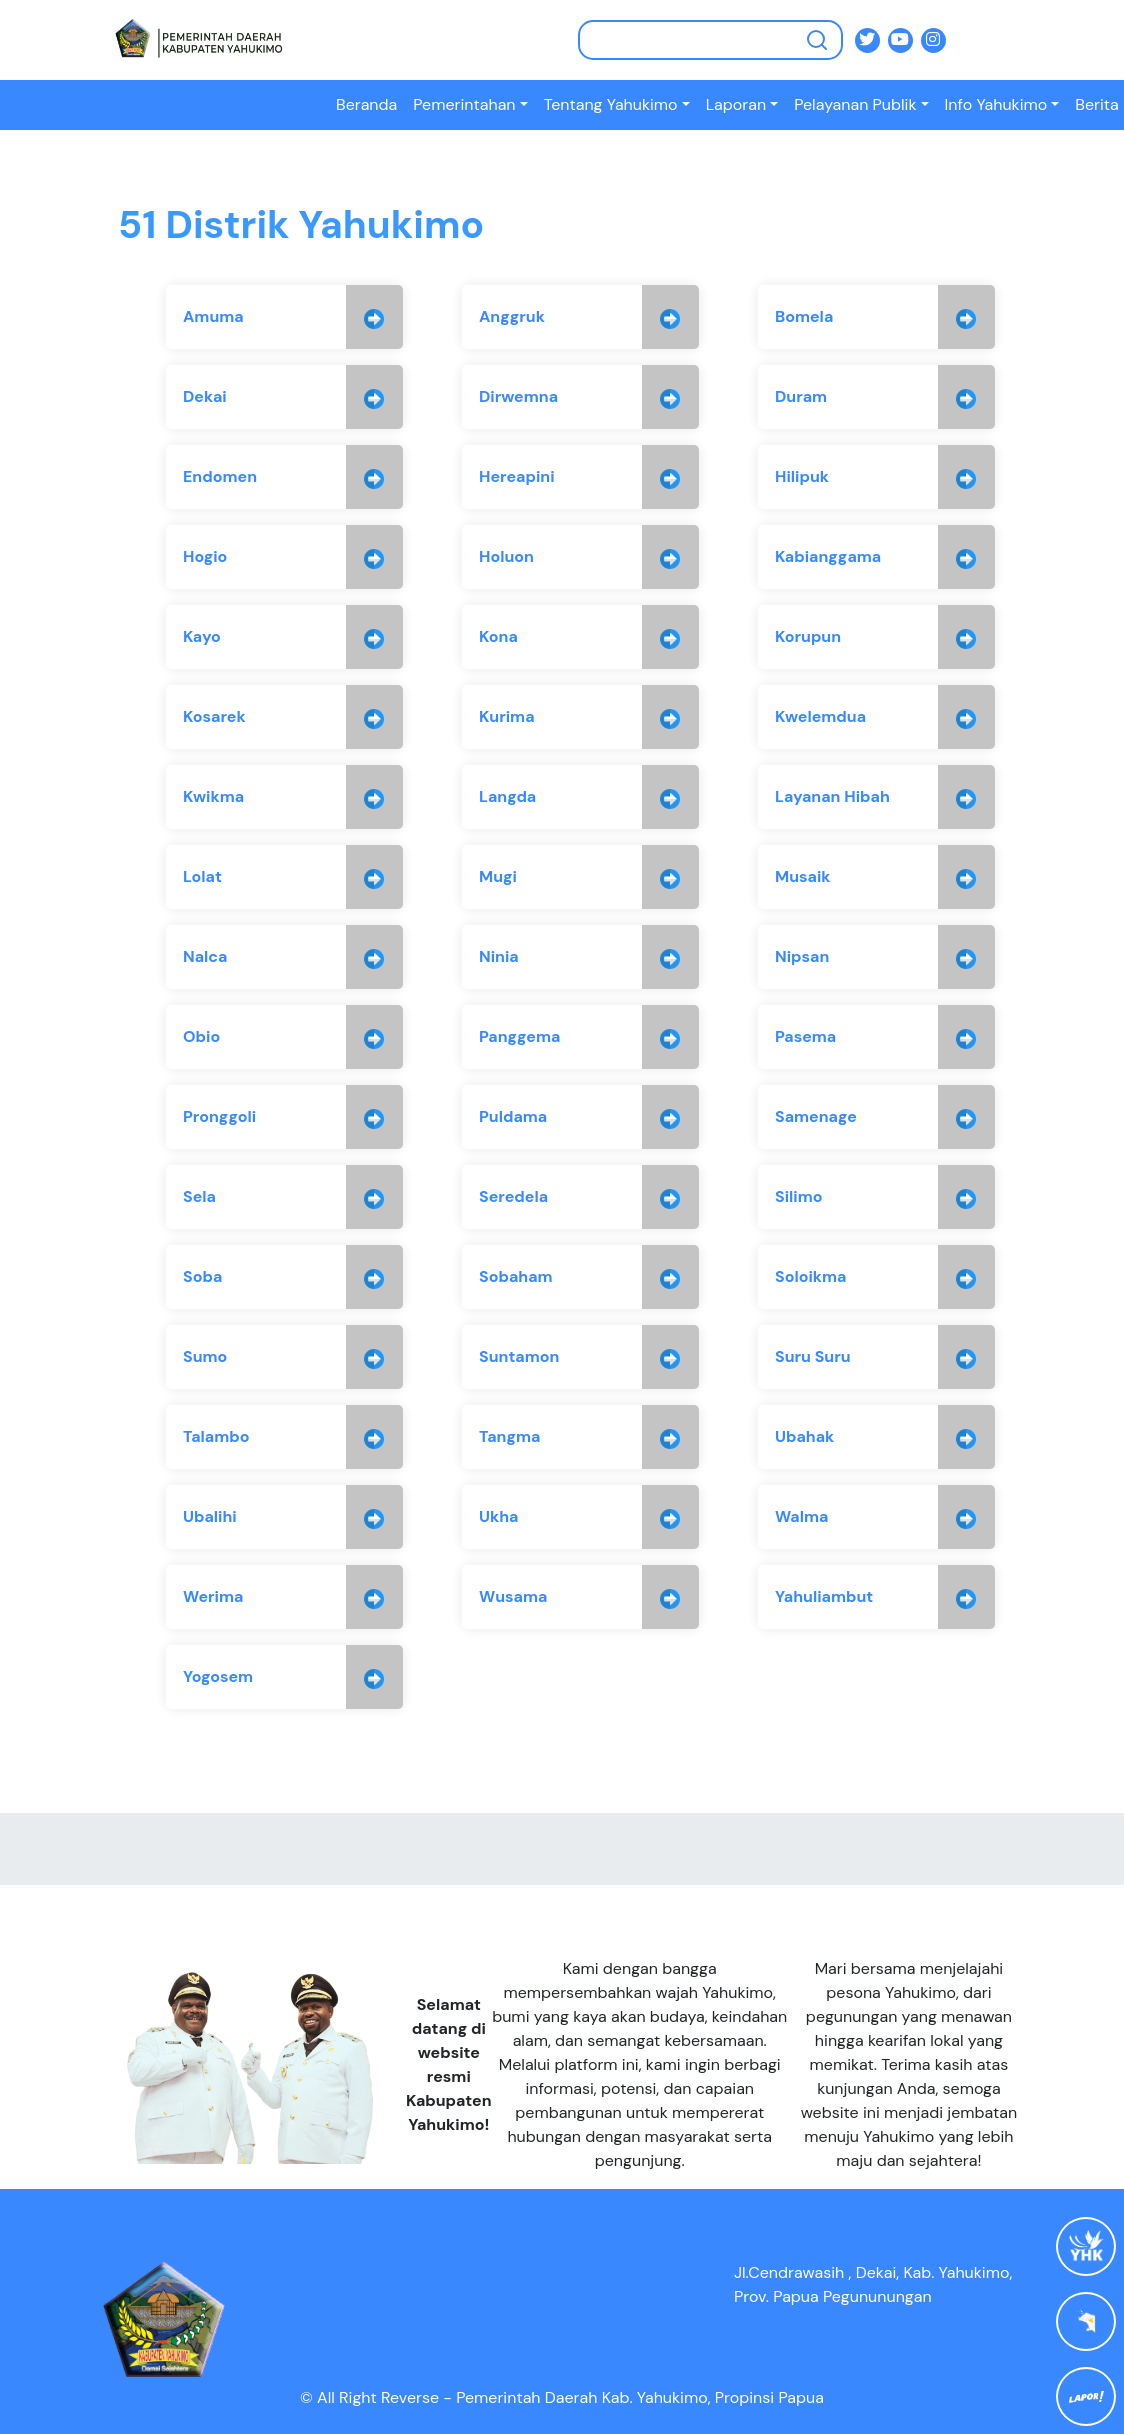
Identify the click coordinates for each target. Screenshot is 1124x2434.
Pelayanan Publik (855, 104)
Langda (507, 796)
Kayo (202, 636)
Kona (498, 636)
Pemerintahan (464, 104)
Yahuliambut (824, 1596)
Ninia (499, 956)
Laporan (736, 104)
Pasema (805, 1036)
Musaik (803, 876)
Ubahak (804, 1436)
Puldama (513, 1116)
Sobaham (516, 1276)
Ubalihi (210, 1516)
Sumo (205, 1356)
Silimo (799, 1196)
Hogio (205, 556)
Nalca (205, 956)
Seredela (513, 1196)
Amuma (213, 316)
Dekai (205, 396)
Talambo (216, 1436)
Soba (202, 1276)
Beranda (366, 104)
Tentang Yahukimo (611, 104)
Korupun (808, 636)
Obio (201, 1036)
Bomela (804, 316)
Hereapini (517, 476)
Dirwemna (518, 396)
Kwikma (213, 796)
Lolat (202, 876)
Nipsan (802, 956)
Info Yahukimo (996, 104)
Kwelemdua (820, 716)
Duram (801, 396)
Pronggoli (219, 1116)
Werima (213, 1596)
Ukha (498, 1516)
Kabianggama (828, 556)
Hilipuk (802, 476)
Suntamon (519, 1356)
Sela (199, 1196)
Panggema (519, 1036)
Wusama (513, 1596)
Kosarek (214, 716)
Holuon (506, 556)
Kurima (507, 716)
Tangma (509, 1436)
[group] (284, 317)
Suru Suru (813, 1356)
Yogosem (218, 1676)
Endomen (220, 476)
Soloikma (811, 1276)
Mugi (498, 876)
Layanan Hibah (832, 796)
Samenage (816, 1116)
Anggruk (512, 316)
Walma (801, 1516)
